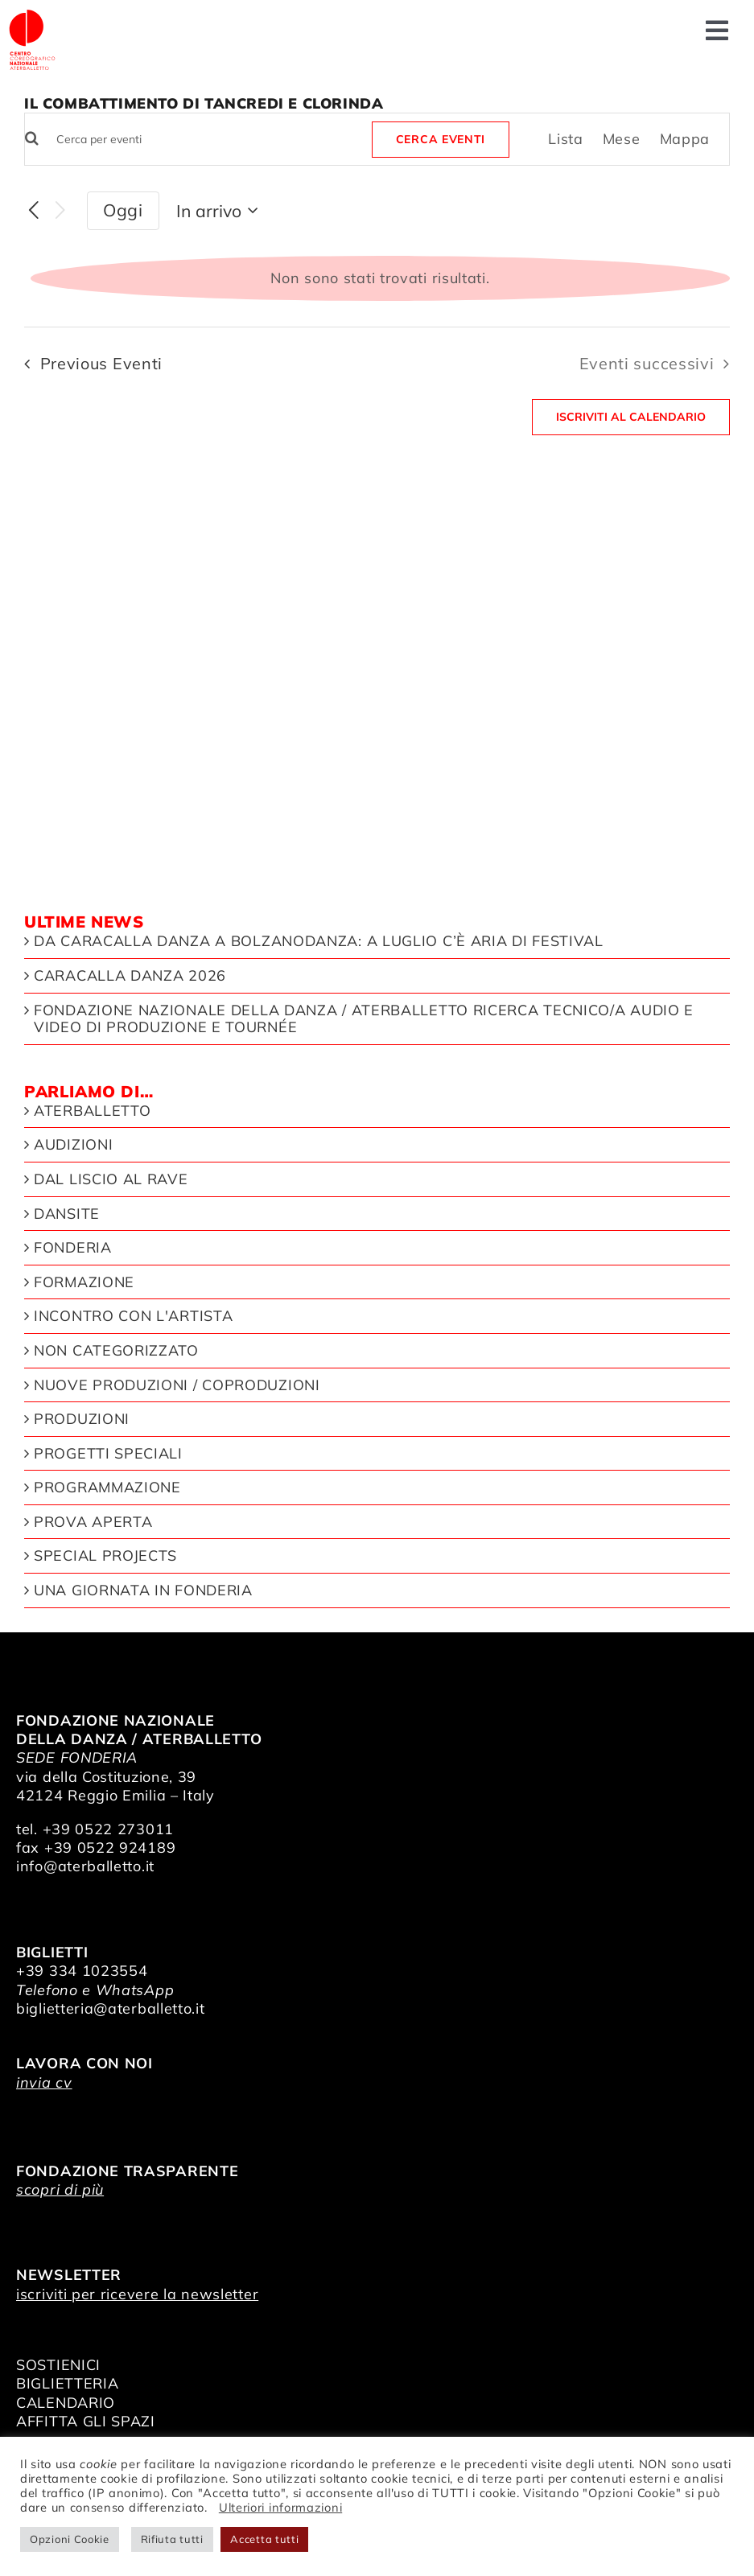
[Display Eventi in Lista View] (565, 138)
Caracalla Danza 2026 (130, 976)
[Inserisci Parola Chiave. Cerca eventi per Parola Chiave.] (195, 139)
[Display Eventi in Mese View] (622, 138)
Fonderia (73, 1248)
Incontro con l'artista (133, 1316)
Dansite (67, 1214)
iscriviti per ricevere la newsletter (137, 2294)
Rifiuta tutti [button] (172, 2539)
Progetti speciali (108, 1454)
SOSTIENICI (58, 2365)
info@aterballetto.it (85, 1866)
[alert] (380, 278)
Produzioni (82, 1419)
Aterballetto (92, 1111)
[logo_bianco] (32, 15)
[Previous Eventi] (33, 210)
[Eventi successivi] (60, 210)
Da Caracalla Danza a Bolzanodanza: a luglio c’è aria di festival (319, 941)
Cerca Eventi (440, 139)
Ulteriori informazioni (280, 2507)
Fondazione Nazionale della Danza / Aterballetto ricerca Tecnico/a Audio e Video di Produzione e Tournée (364, 1019)
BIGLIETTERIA (67, 2383)
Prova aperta (93, 1522)
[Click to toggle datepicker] (220, 211)
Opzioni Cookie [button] (69, 2539)
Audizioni (73, 1145)
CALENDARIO (65, 2402)
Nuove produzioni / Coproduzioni (177, 1385)
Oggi (123, 210)
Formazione (84, 1282)
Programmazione (107, 1487)
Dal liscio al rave (111, 1179)
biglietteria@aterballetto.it (110, 2008)
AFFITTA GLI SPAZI (85, 2421)
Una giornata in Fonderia (143, 1590)
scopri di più (60, 2189)
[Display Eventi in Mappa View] (685, 138)
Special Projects (105, 1556)
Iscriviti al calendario (631, 417)
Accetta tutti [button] (264, 2539)
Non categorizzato (116, 1351)
